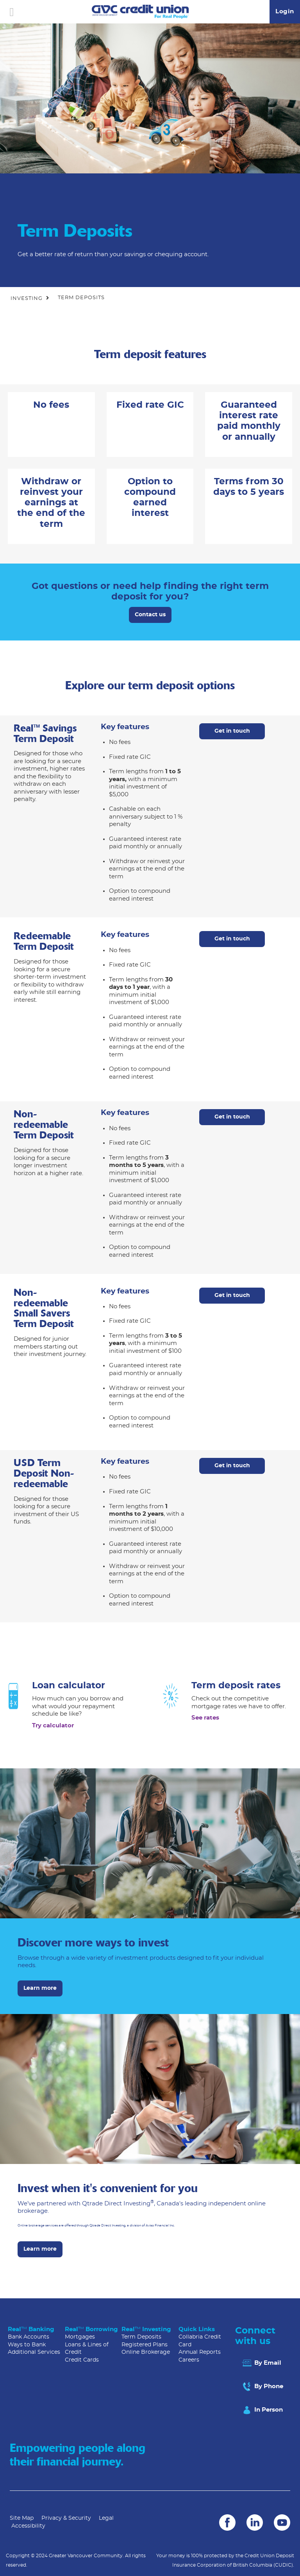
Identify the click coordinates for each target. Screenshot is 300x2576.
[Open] (11, 11)
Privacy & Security (66, 2518)
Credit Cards (82, 2360)
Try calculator (53, 1726)
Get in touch (232, 731)
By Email (261, 2363)
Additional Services (34, 2352)
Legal (106, 2518)
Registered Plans (144, 2345)
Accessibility (28, 2526)
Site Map (22, 2518)
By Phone (262, 2386)
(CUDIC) (283, 2565)
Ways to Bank (27, 2345)
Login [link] (284, 11)
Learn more (40, 1988)
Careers (189, 2360)
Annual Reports (200, 2352)
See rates (205, 1718)
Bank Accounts (28, 2337)
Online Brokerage (145, 2352)
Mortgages (80, 2337)
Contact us (150, 614)
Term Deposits (141, 2337)
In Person (262, 2410)
